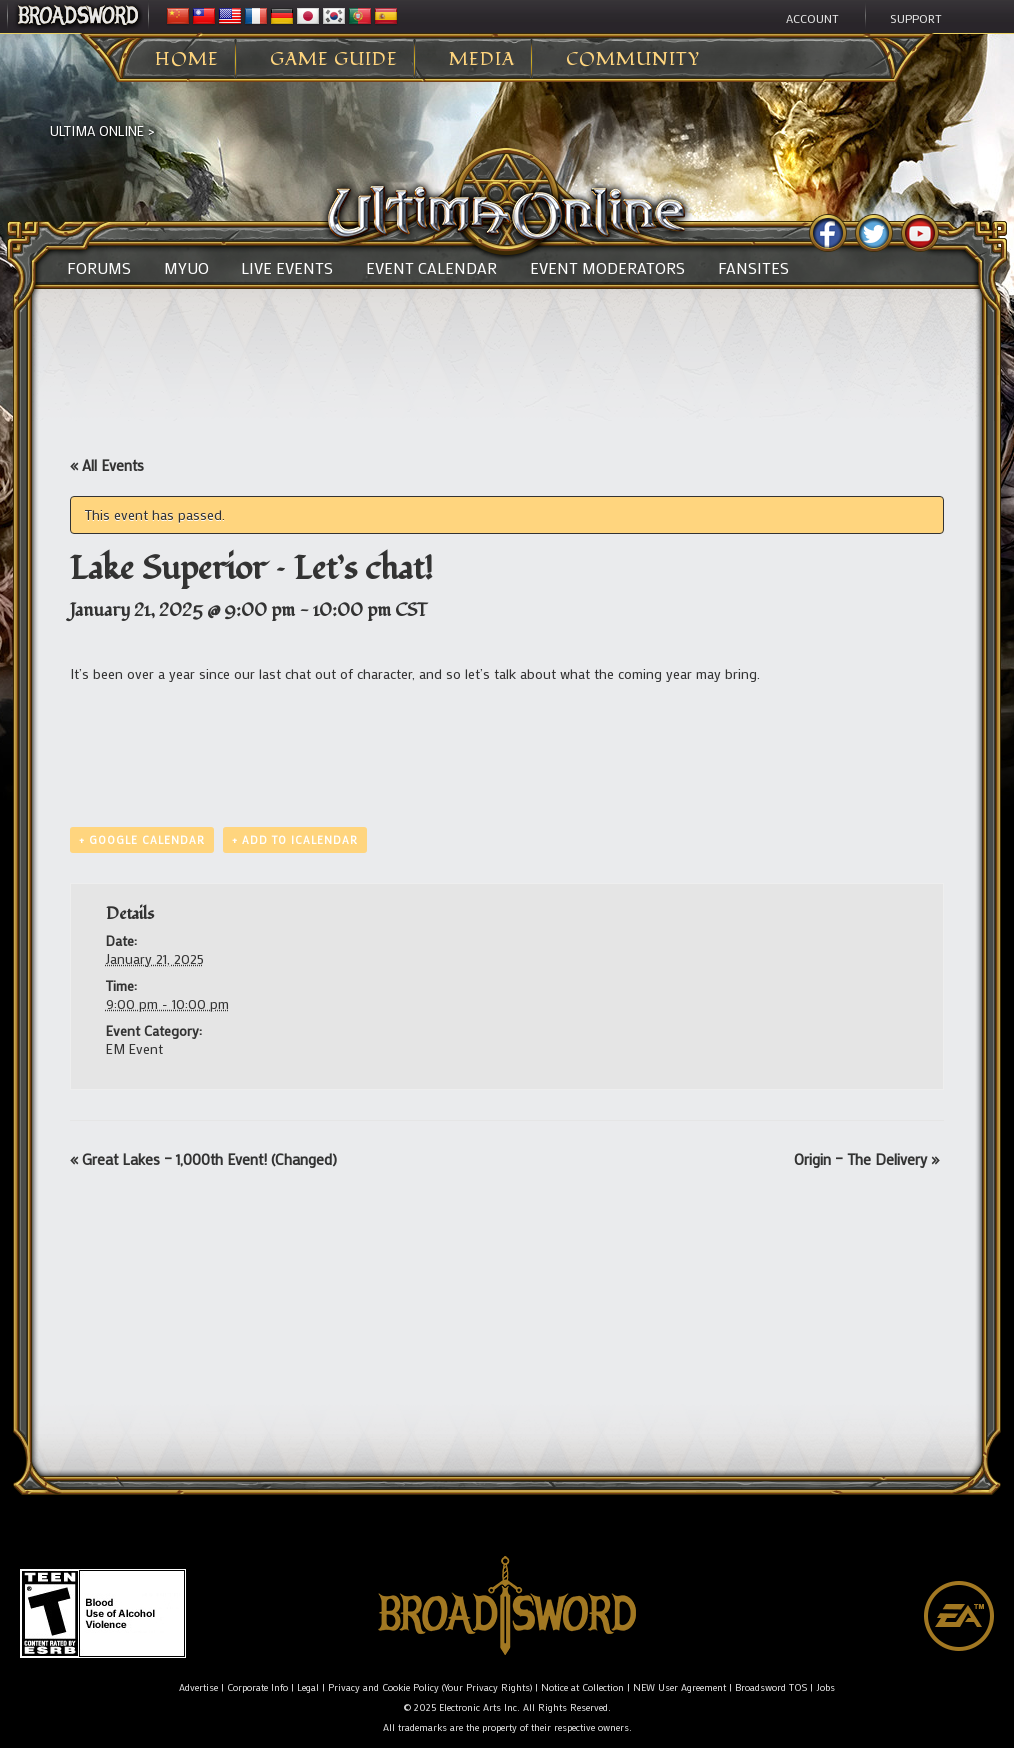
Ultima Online (97, 130)
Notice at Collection (582, 1687)
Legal (308, 1687)
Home (187, 60)
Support (916, 18)
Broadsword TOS (771, 1687)
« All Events (107, 465)
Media (482, 60)
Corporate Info (257, 1687)
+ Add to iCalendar (295, 840)
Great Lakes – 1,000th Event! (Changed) (203, 1159)
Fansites (753, 268)
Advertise (198, 1687)
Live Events (287, 268)
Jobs (825, 1687)
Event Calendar (431, 268)
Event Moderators (607, 268)
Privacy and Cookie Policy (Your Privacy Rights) (430, 1687)
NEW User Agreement (679, 1687)
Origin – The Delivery (866, 1159)
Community (633, 60)
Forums (99, 268)
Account (812, 18)
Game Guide (334, 60)
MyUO (186, 268)
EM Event (134, 1048)
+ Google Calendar (142, 840)
